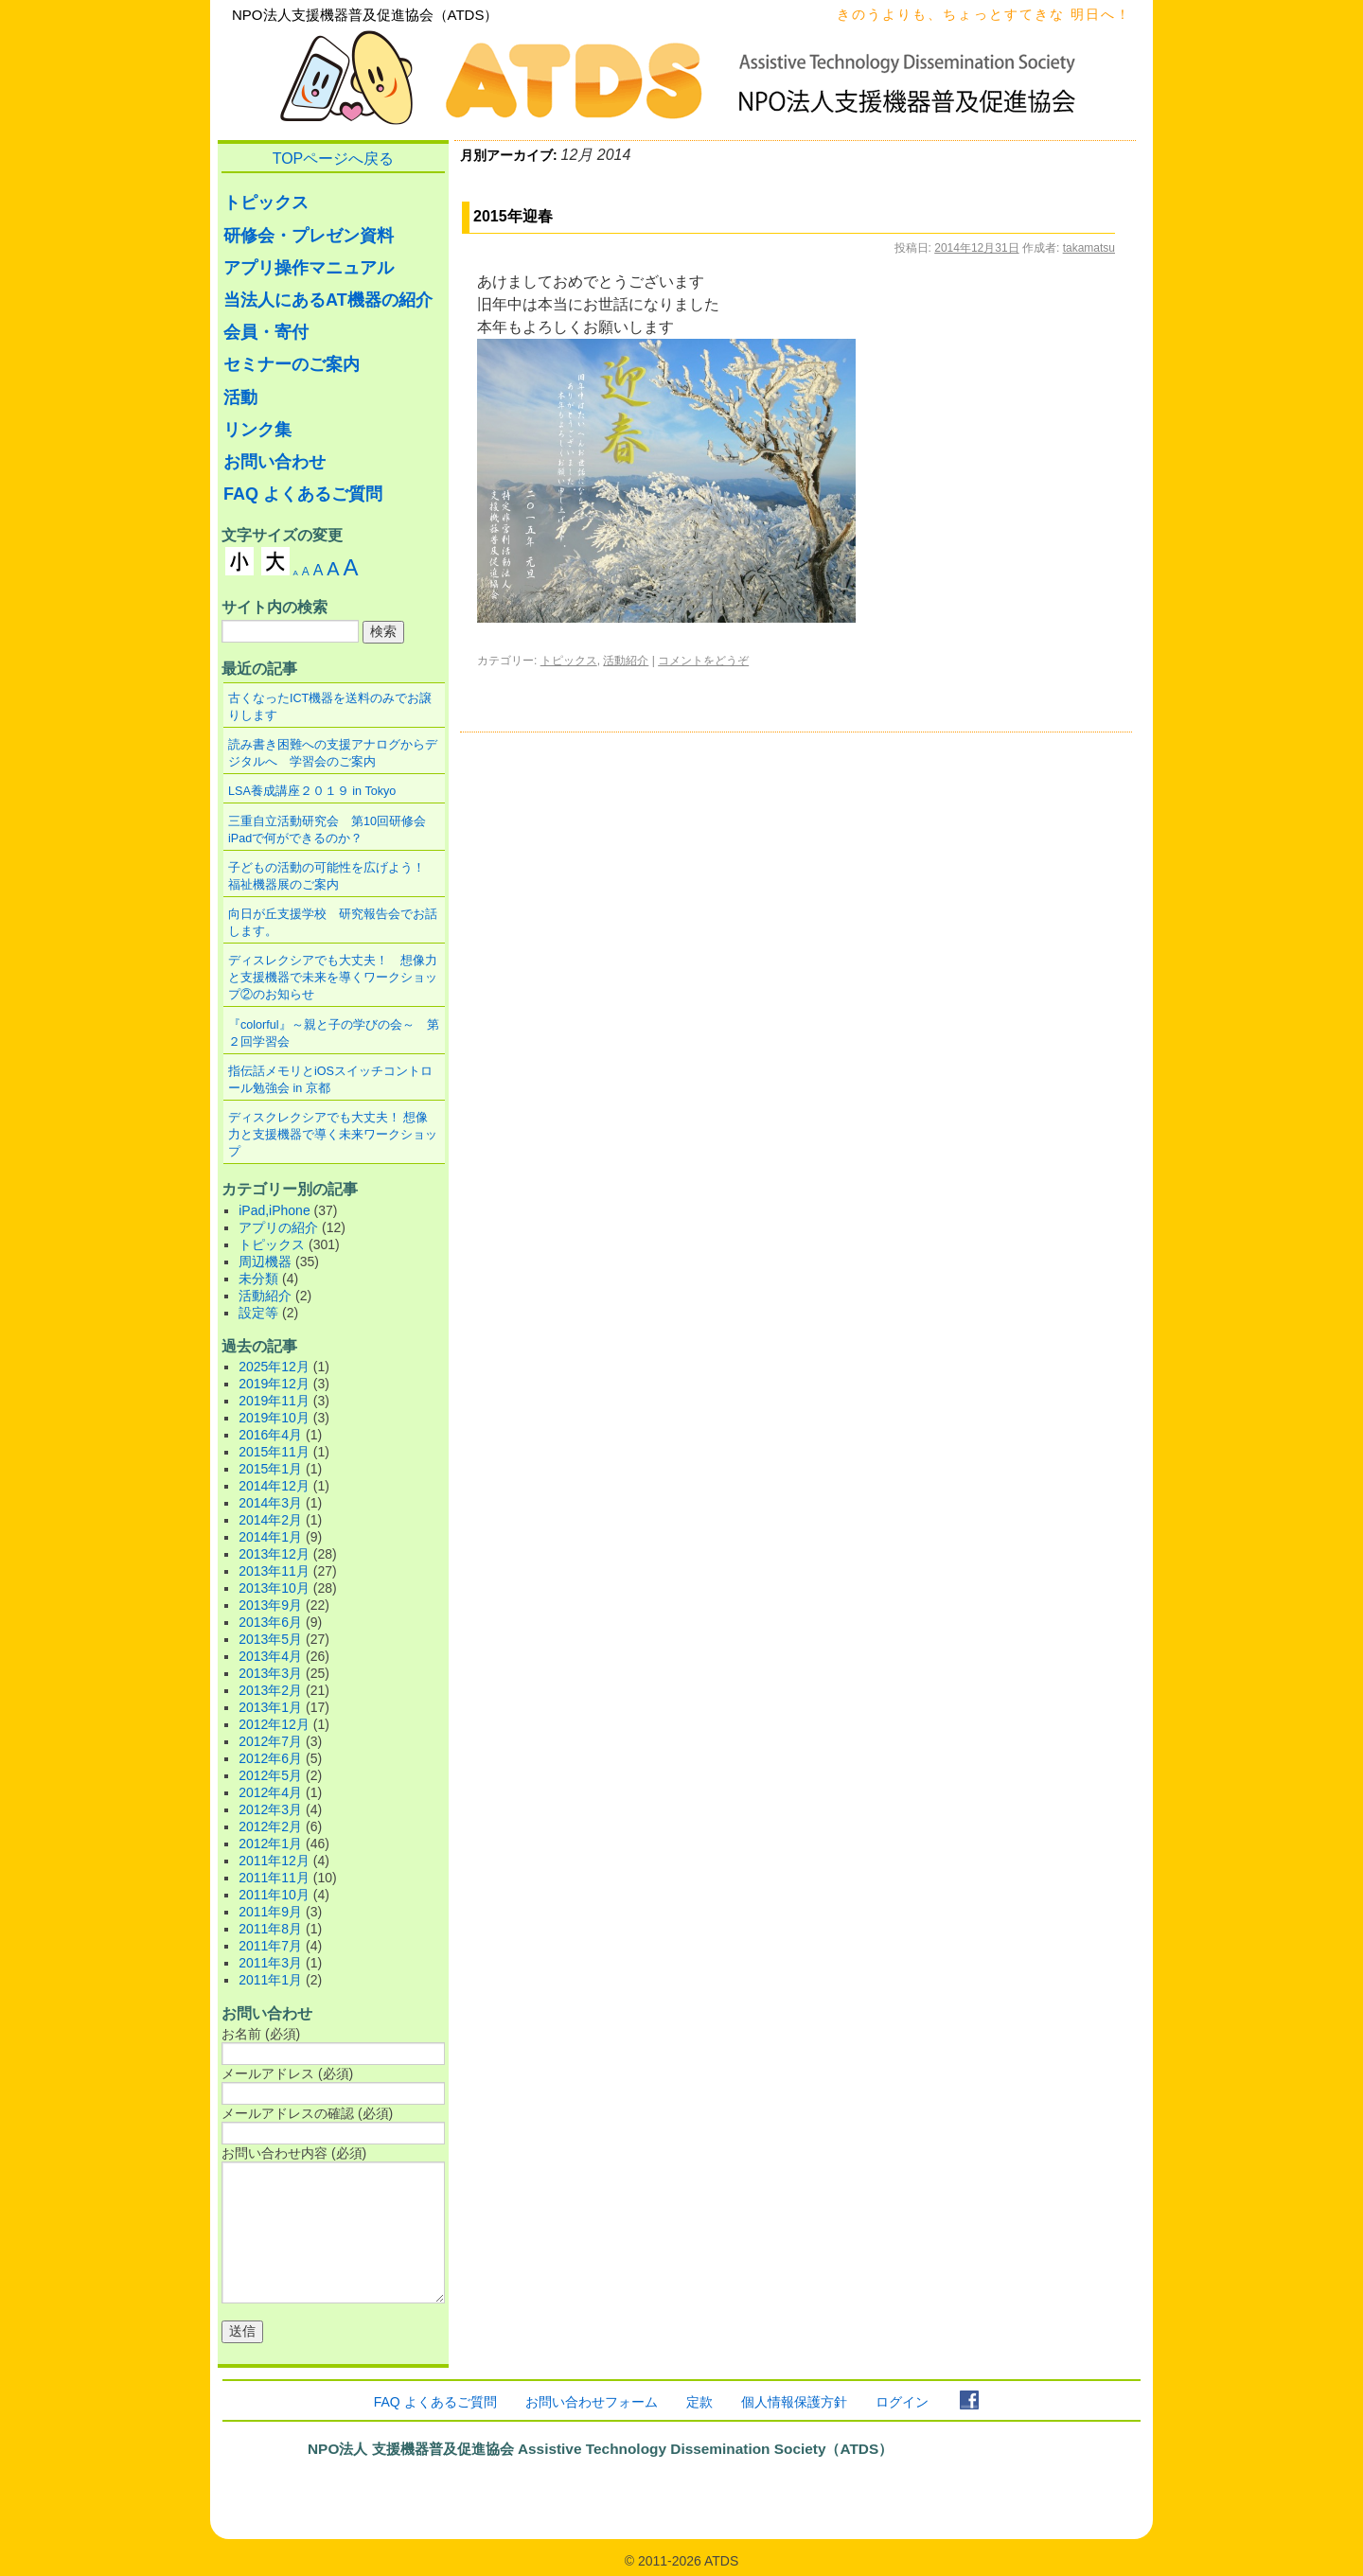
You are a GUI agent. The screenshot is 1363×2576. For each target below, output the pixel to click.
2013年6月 (270, 1622)
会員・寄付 (266, 332)
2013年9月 (270, 1605)
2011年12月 (274, 1860)
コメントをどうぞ (703, 660)
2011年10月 (274, 1894)
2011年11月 (274, 1877)
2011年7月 (270, 1945)
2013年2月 (270, 1690)
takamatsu (1089, 248)
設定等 (258, 1312)
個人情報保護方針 (794, 2401)
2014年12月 (274, 1485)
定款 (699, 2401)
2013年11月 (274, 1571)
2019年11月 (274, 1400)
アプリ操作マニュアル (308, 267)
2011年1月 (270, 1979)
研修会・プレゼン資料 (308, 235)
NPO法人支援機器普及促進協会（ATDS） (365, 15)
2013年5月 (270, 1639)
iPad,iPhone (274, 1210)
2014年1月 (270, 1536)
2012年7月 (270, 1741)
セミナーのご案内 (291, 364)
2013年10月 (274, 1588)
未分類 (258, 1278)
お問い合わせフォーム (591, 2401)
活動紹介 (625, 660)
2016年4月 (270, 1434)
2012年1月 (270, 1843)
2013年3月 (270, 1673)
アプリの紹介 (278, 1227)
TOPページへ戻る (334, 158)
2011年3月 (270, 1962)
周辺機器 (265, 1261)
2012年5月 (270, 1775)
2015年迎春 (513, 216)
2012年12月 (274, 1724)
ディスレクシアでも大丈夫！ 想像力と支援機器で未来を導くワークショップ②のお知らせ (332, 977)
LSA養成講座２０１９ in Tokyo (312, 791)
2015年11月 (274, 1451)
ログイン (902, 2401)
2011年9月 (270, 1911)
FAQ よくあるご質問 (302, 494)
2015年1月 (270, 1468)
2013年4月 (270, 1656)
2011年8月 (270, 1928)
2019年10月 (274, 1417)
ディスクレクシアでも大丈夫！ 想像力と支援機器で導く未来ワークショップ (332, 1134)
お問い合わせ (274, 461)
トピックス (568, 660)
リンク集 (257, 429)
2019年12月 (274, 1383)
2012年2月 (270, 1826)
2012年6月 (270, 1758)
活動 (240, 397)
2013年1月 (270, 1707)
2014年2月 (270, 1519)
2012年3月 (270, 1809)
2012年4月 (270, 1792)
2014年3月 (270, 1502)
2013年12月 (274, 1553)
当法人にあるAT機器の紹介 (328, 300)
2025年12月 (274, 1366)
